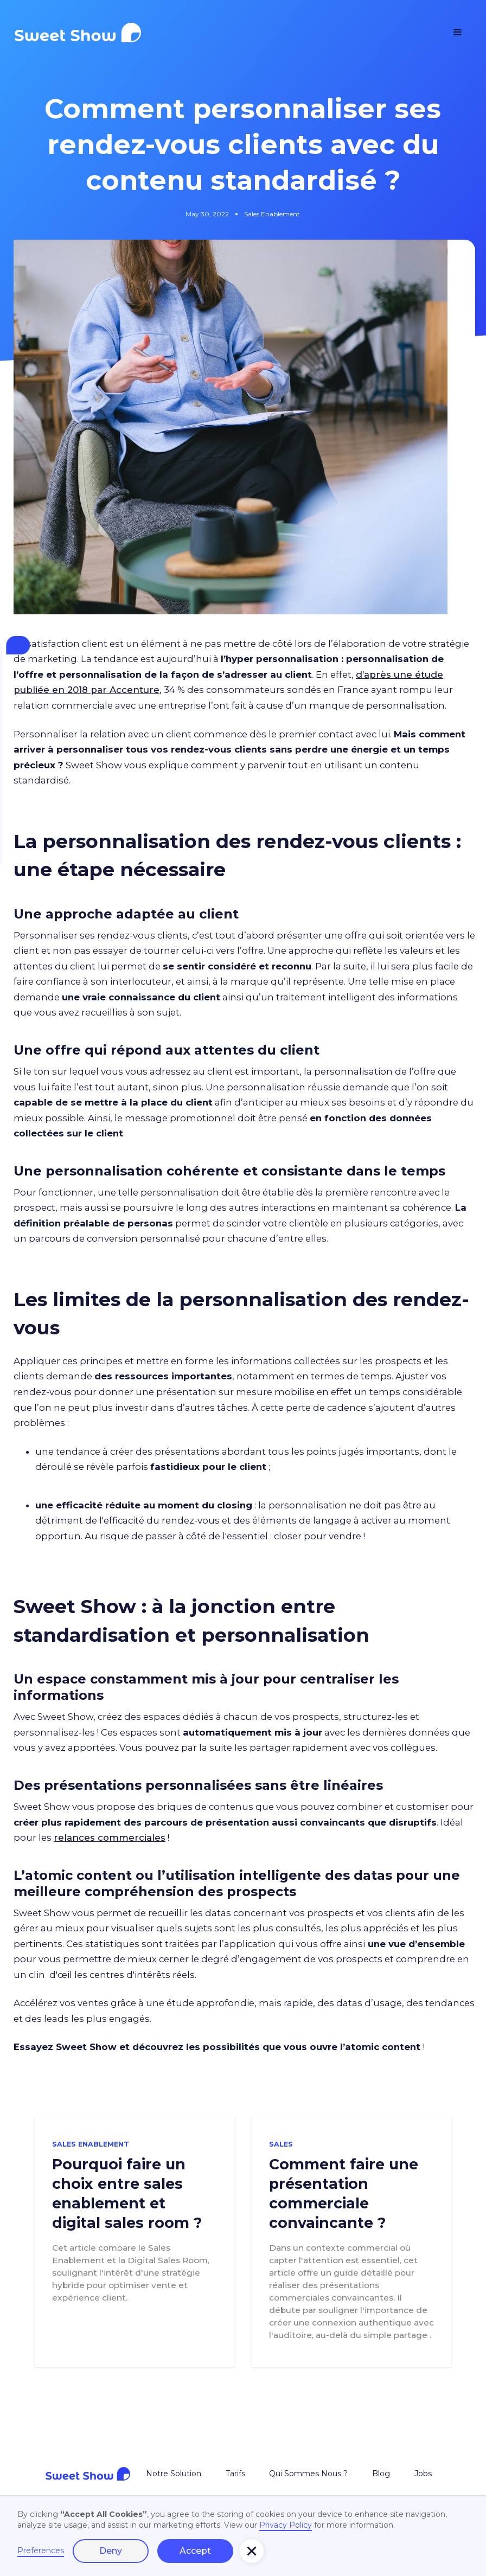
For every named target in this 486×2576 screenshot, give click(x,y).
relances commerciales (109, 1837)
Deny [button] (110, 2551)
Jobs (423, 2473)
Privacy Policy (285, 2525)
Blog (381, 2473)
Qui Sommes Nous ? (308, 2473)
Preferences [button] (40, 2550)
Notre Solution (173, 2473)
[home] (77, 32)
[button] (458, 32)
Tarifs (235, 2473)
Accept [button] (195, 2551)
